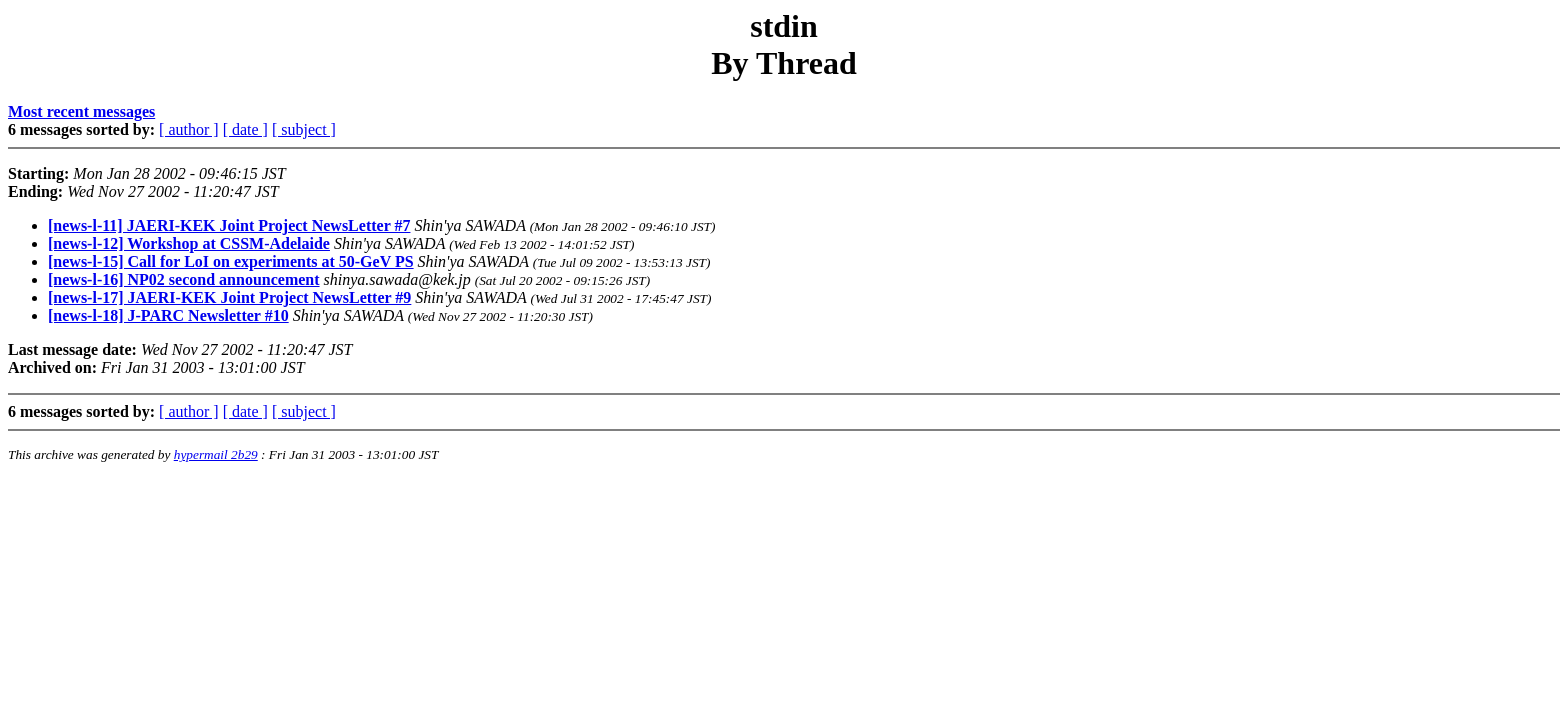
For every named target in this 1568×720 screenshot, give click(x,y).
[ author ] (189, 129)
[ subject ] (304, 129)
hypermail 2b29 (216, 454)
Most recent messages (81, 111)
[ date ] (245, 129)
